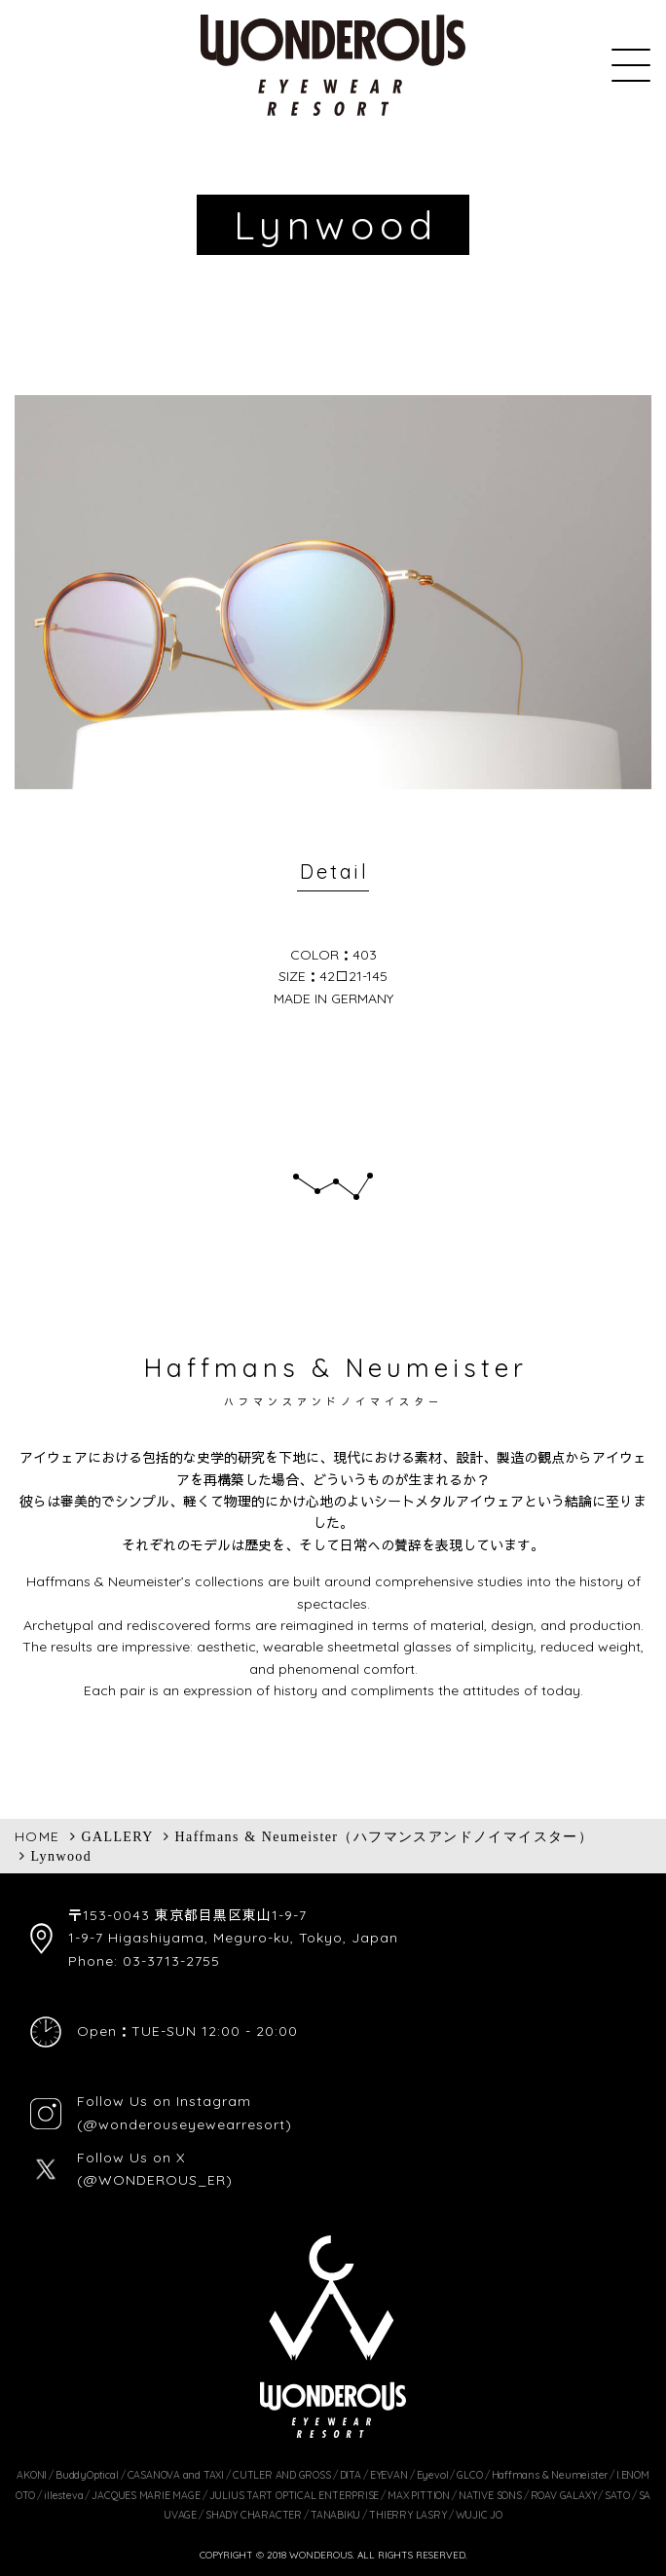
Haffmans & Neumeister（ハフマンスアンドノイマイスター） (384, 1836)
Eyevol (433, 2475)
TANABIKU (335, 2515)
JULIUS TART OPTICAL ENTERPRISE (294, 2495)
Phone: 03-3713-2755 (144, 1961)
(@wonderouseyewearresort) (184, 2124)
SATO (617, 2495)
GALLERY (117, 1836)
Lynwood (61, 1856)
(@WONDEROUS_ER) (155, 2180)
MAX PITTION (419, 2495)
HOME (37, 1836)
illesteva (63, 2495)
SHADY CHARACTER (253, 2515)
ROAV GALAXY (564, 2495)
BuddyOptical (87, 2475)
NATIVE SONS (490, 2495)
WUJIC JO (479, 2515)
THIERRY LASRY (407, 2515)
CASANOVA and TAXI (176, 2475)
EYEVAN (389, 2475)
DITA (350, 2475)
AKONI (32, 2475)
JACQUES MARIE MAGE (146, 2495)
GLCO (469, 2475)
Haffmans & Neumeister (550, 2475)
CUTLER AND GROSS (282, 2475)
